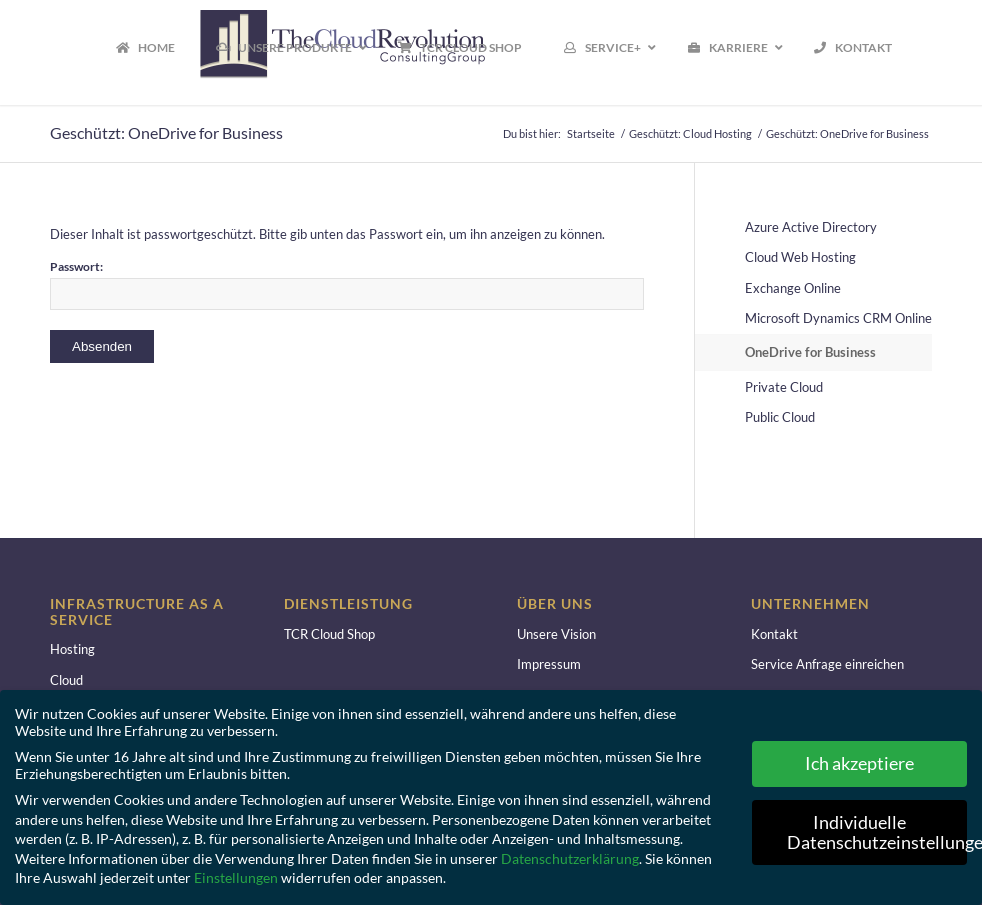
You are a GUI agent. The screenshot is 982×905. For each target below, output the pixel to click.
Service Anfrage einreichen (827, 664)
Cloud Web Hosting (800, 257)
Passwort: (347, 284)
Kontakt (774, 634)
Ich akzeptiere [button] (859, 763)
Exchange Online (793, 288)
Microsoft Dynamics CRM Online (838, 318)
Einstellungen (236, 877)
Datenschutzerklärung (570, 858)
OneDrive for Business (810, 352)
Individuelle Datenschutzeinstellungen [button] (877, 832)
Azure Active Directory (811, 227)
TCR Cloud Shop (329, 634)
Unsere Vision (556, 634)
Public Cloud (780, 417)
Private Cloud (784, 387)
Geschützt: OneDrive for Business (166, 132)
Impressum (549, 664)
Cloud (66, 680)
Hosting (72, 649)
